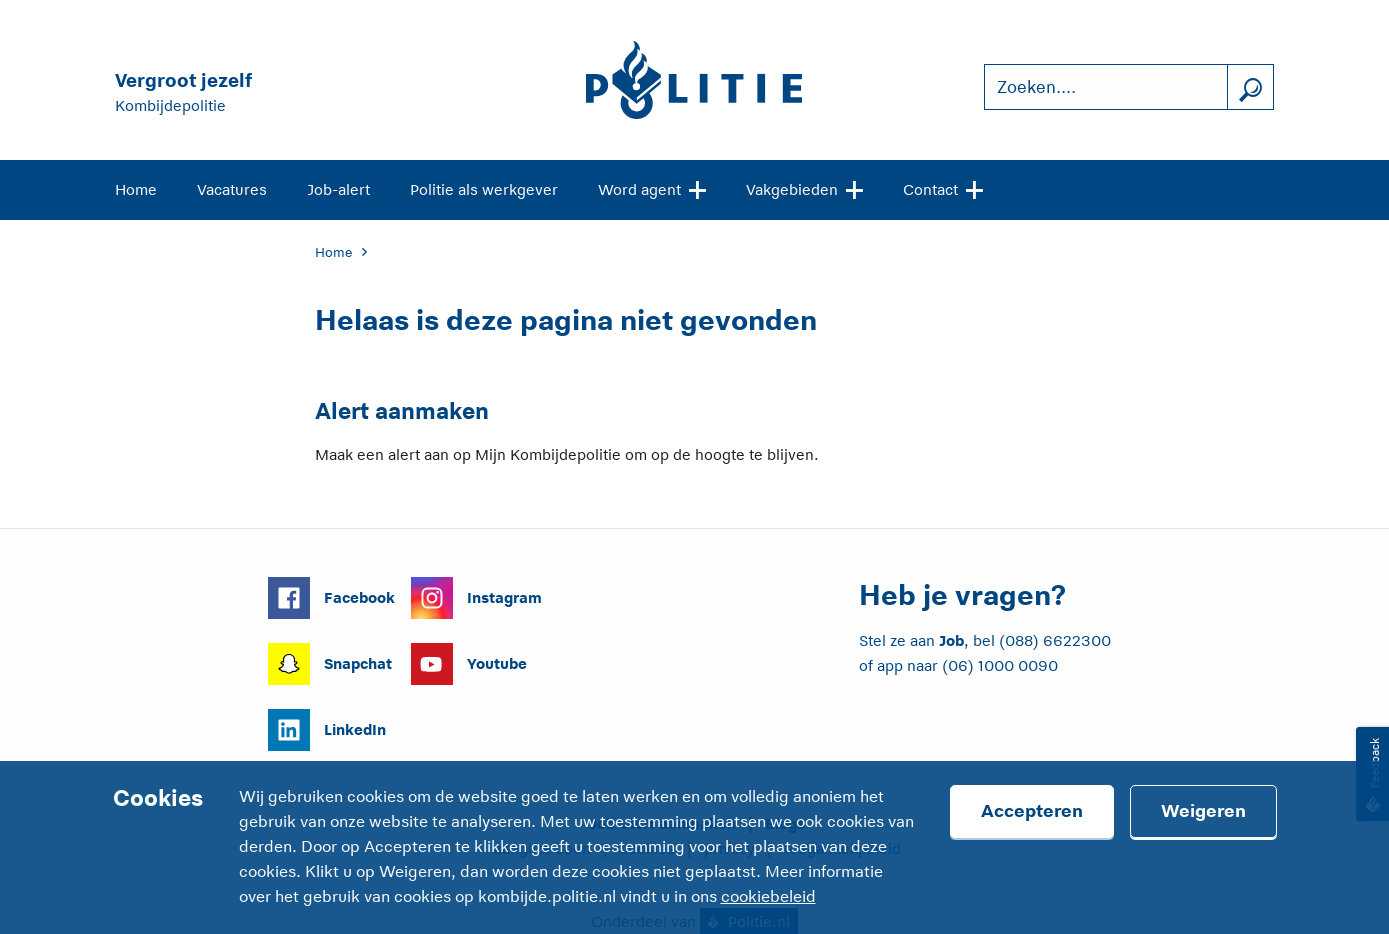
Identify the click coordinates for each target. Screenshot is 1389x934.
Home (136, 189)
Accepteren (1032, 811)
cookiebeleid (768, 897)
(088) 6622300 (1055, 640)
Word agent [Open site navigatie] (652, 188)
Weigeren (1203, 811)
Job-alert (338, 189)
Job (951, 640)
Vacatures (232, 189)
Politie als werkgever (484, 189)
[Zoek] (1250, 87)
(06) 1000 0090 (1000, 665)
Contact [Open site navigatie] (943, 188)
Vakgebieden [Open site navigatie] (804, 188)
